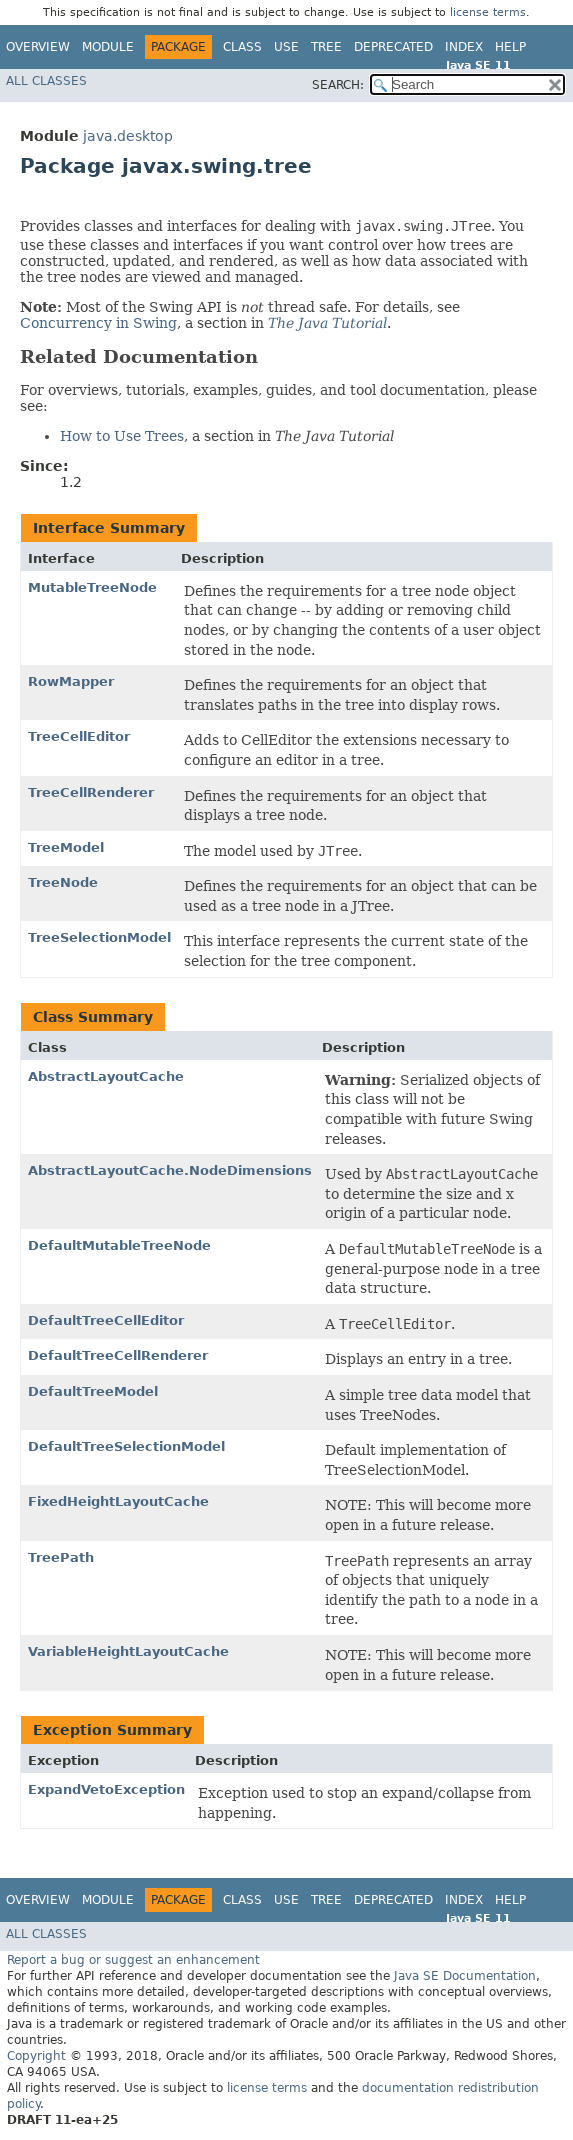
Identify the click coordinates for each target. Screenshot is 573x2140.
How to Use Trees (122, 436)
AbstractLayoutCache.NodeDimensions (170, 1170)
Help (510, 47)
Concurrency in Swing (98, 323)
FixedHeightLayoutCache (118, 1501)
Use (286, 47)
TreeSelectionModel (99, 937)
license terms (488, 12)
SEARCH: (338, 85)
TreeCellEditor (79, 736)
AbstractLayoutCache (106, 1076)
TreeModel (66, 847)
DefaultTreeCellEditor (106, 1320)
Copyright (36, 2056)
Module (108, 47)
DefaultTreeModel (93, 1391)
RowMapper (71, 681)
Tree (326, 47)
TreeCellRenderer (91, 792)
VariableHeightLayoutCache (128, 1651)
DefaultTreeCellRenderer (118, 1355)
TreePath (61, 1557)
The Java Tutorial (327, 323)
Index (464, 47)
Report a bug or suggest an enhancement (133, 1960)
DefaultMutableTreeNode (119, 1245)
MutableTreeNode (92, 587)
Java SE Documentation (465, 1976)
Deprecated (393, 47)
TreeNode (63, 882)
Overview (38, 47)
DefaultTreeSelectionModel (126, 1446)
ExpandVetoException (106, 1789)
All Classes (46, 81)
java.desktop (128, 136)
